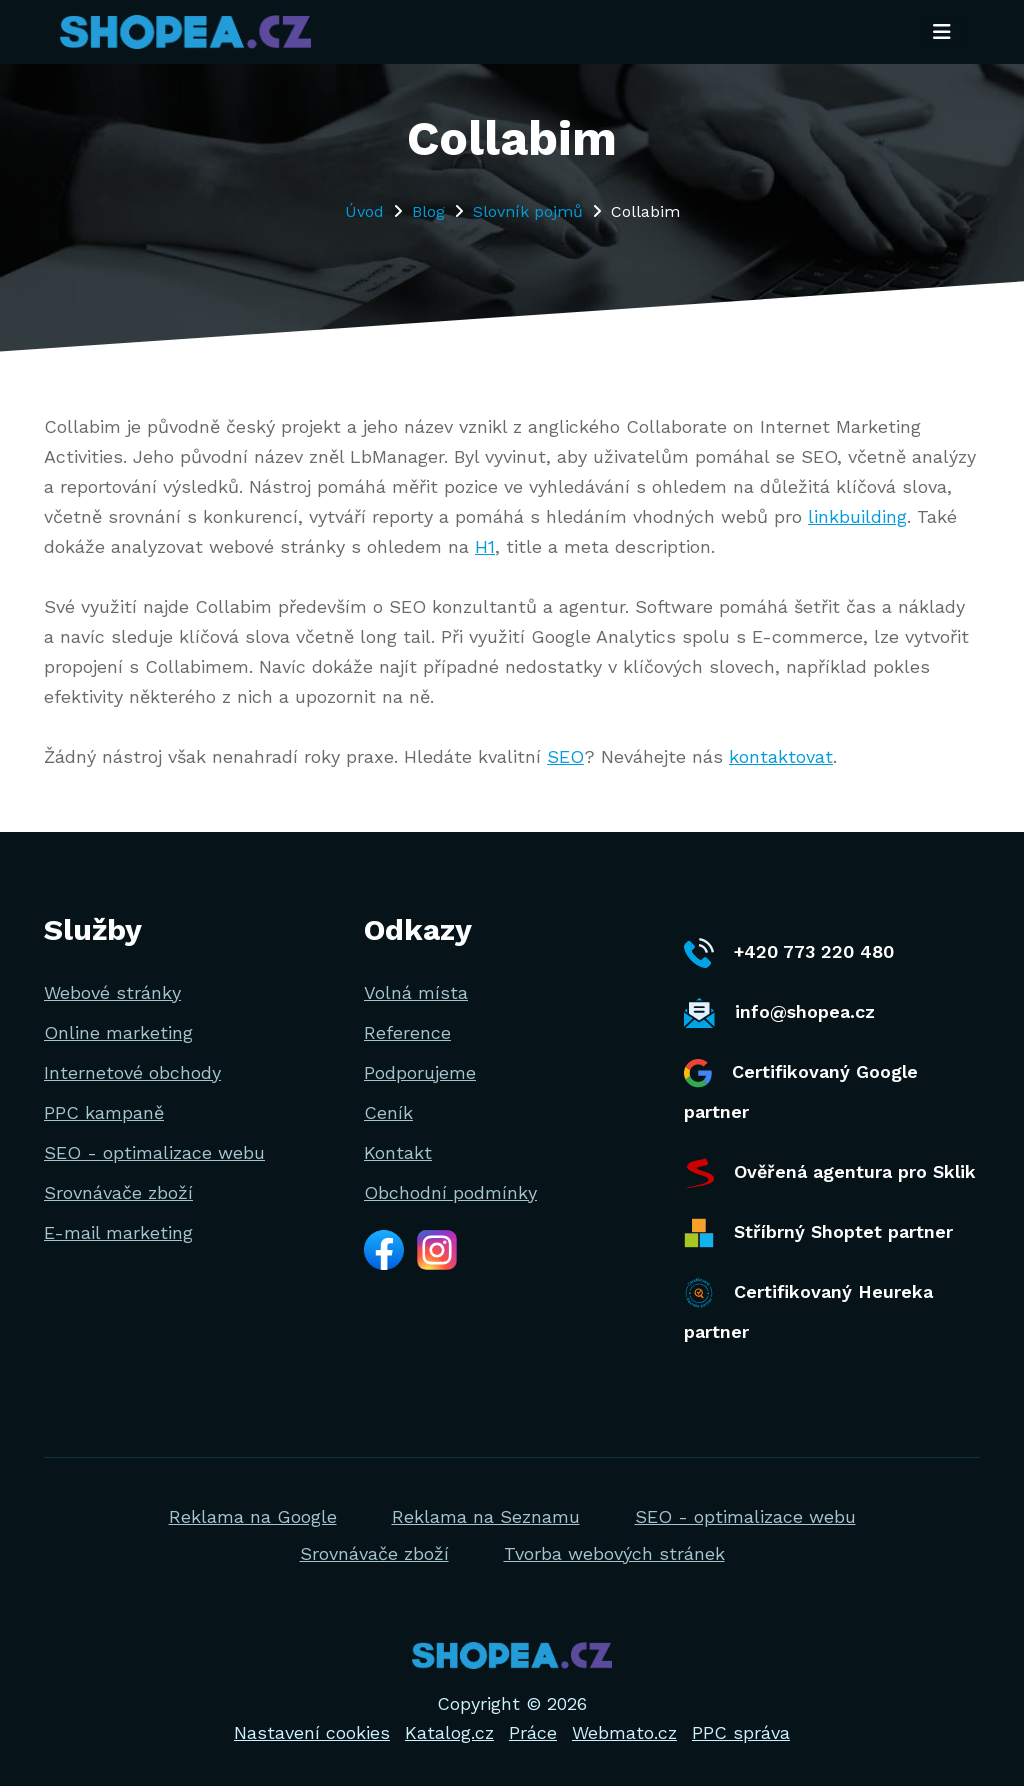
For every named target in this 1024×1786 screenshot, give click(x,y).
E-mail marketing (118, 1232)
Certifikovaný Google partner (801, 1090)
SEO (565, 756)
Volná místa (416, 992)
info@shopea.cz (779, 1013)
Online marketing (118, 1032)
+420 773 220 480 (789, 953)
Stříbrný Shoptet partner (818, 1233)
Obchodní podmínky (450, 1192)
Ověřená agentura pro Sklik (830, 1173)
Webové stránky (112, 992)
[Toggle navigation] (942, 33)
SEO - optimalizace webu (154, 1152)
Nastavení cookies (312, 1732)
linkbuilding (857, 516)
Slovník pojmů (528, 211)
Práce (533, 1732)
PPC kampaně (104, 1112)
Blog (428, 211)
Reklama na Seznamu (486, 1516)
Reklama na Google (253, 1516)
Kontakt (398, 1152)
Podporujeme (420, 1072)
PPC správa (741, 1732)
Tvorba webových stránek (614, 1553)
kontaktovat (781, 756)
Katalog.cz (449, 1732)
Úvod (364, 211)
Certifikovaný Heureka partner (808, 1310)
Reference (407, 1032)
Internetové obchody (132, 1072)
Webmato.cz (624, 1732)
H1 (485, 546)
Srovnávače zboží (118, 1192)
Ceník (388, 1112)
